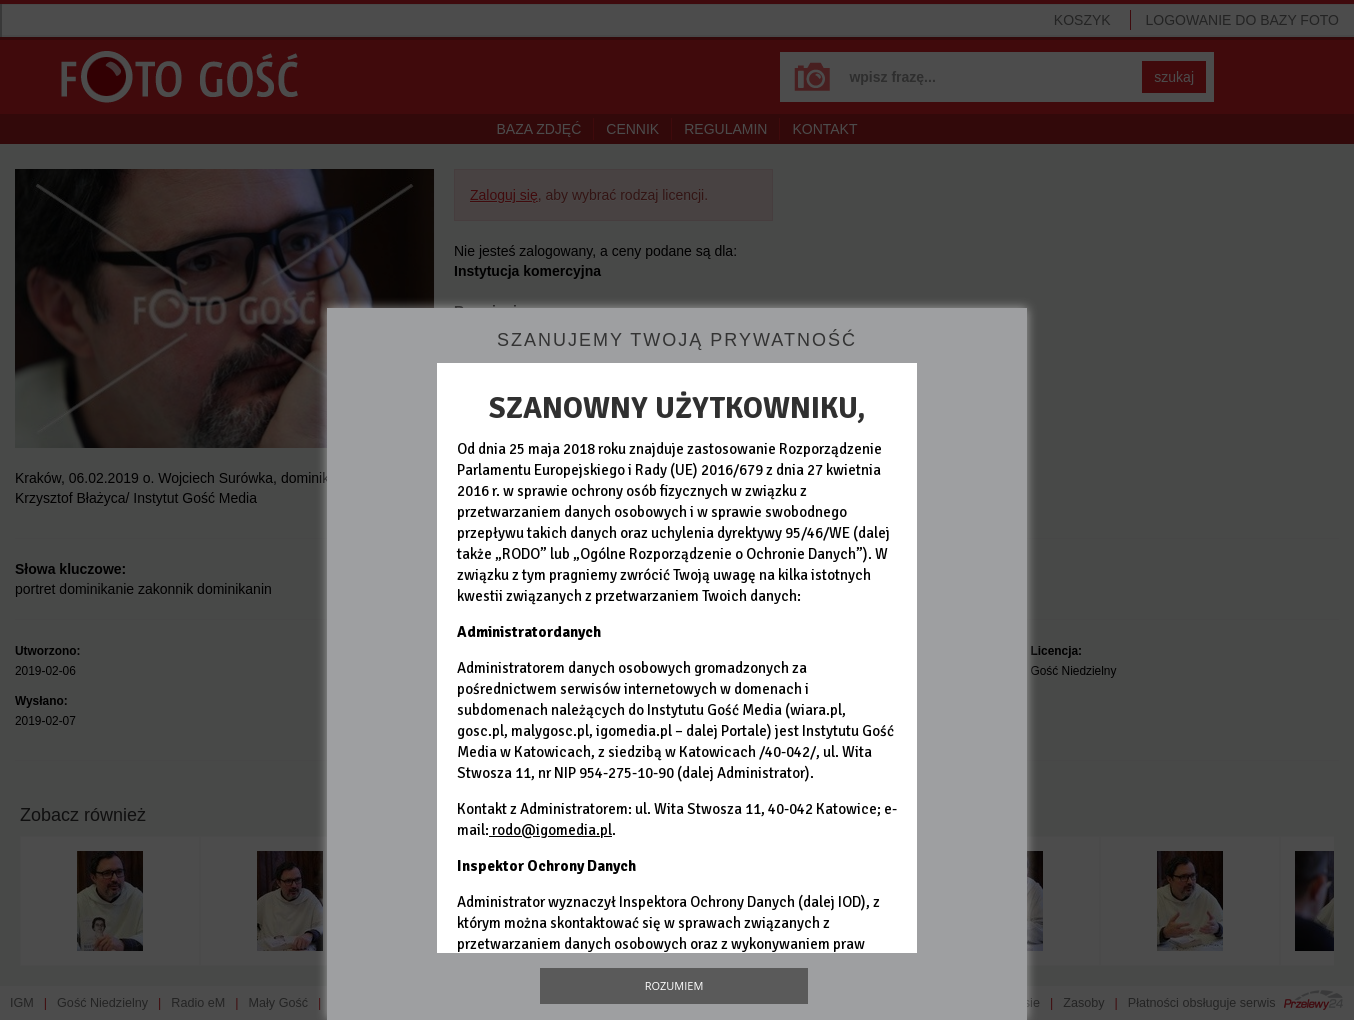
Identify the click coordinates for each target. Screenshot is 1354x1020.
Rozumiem (674, 985)
